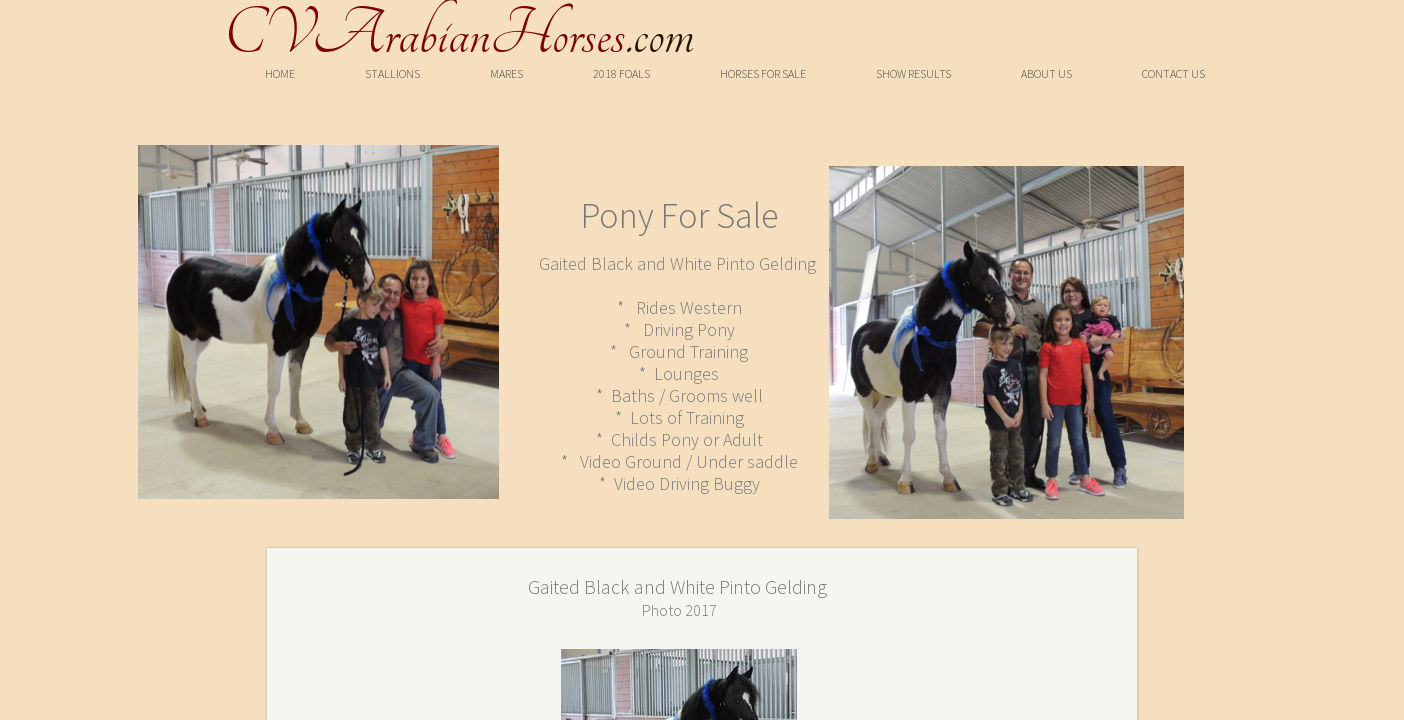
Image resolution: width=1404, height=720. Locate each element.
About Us (1046, 73)
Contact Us (1173, 73)
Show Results (913, 73)
